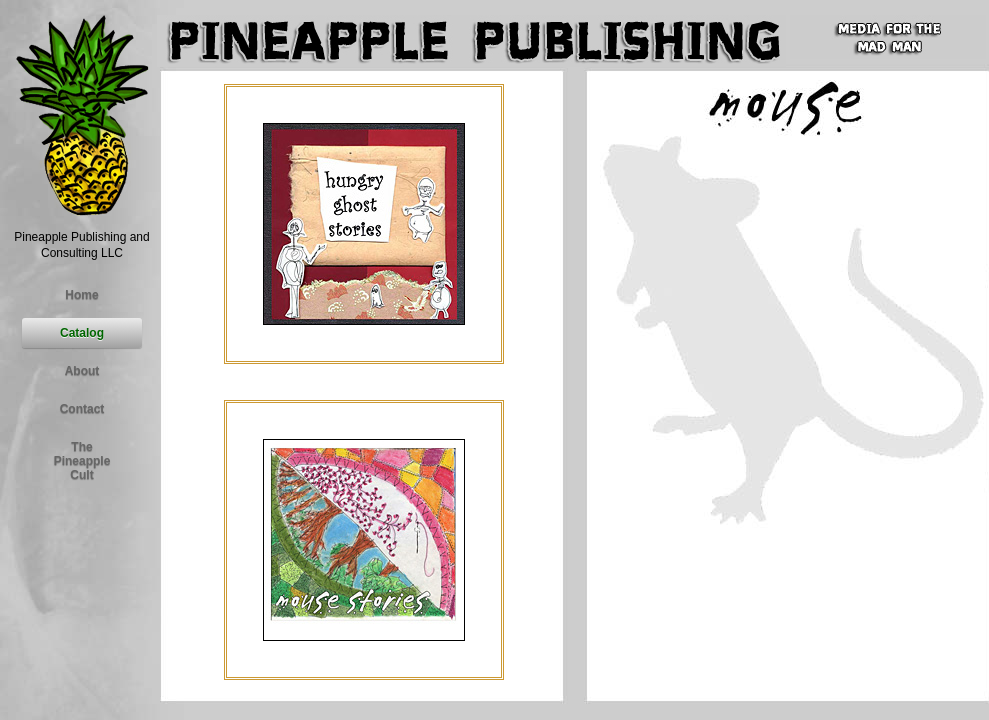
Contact (82, 409)
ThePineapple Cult (82, 461)
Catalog (82, 333)
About (82, 371)
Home (81, 295)
